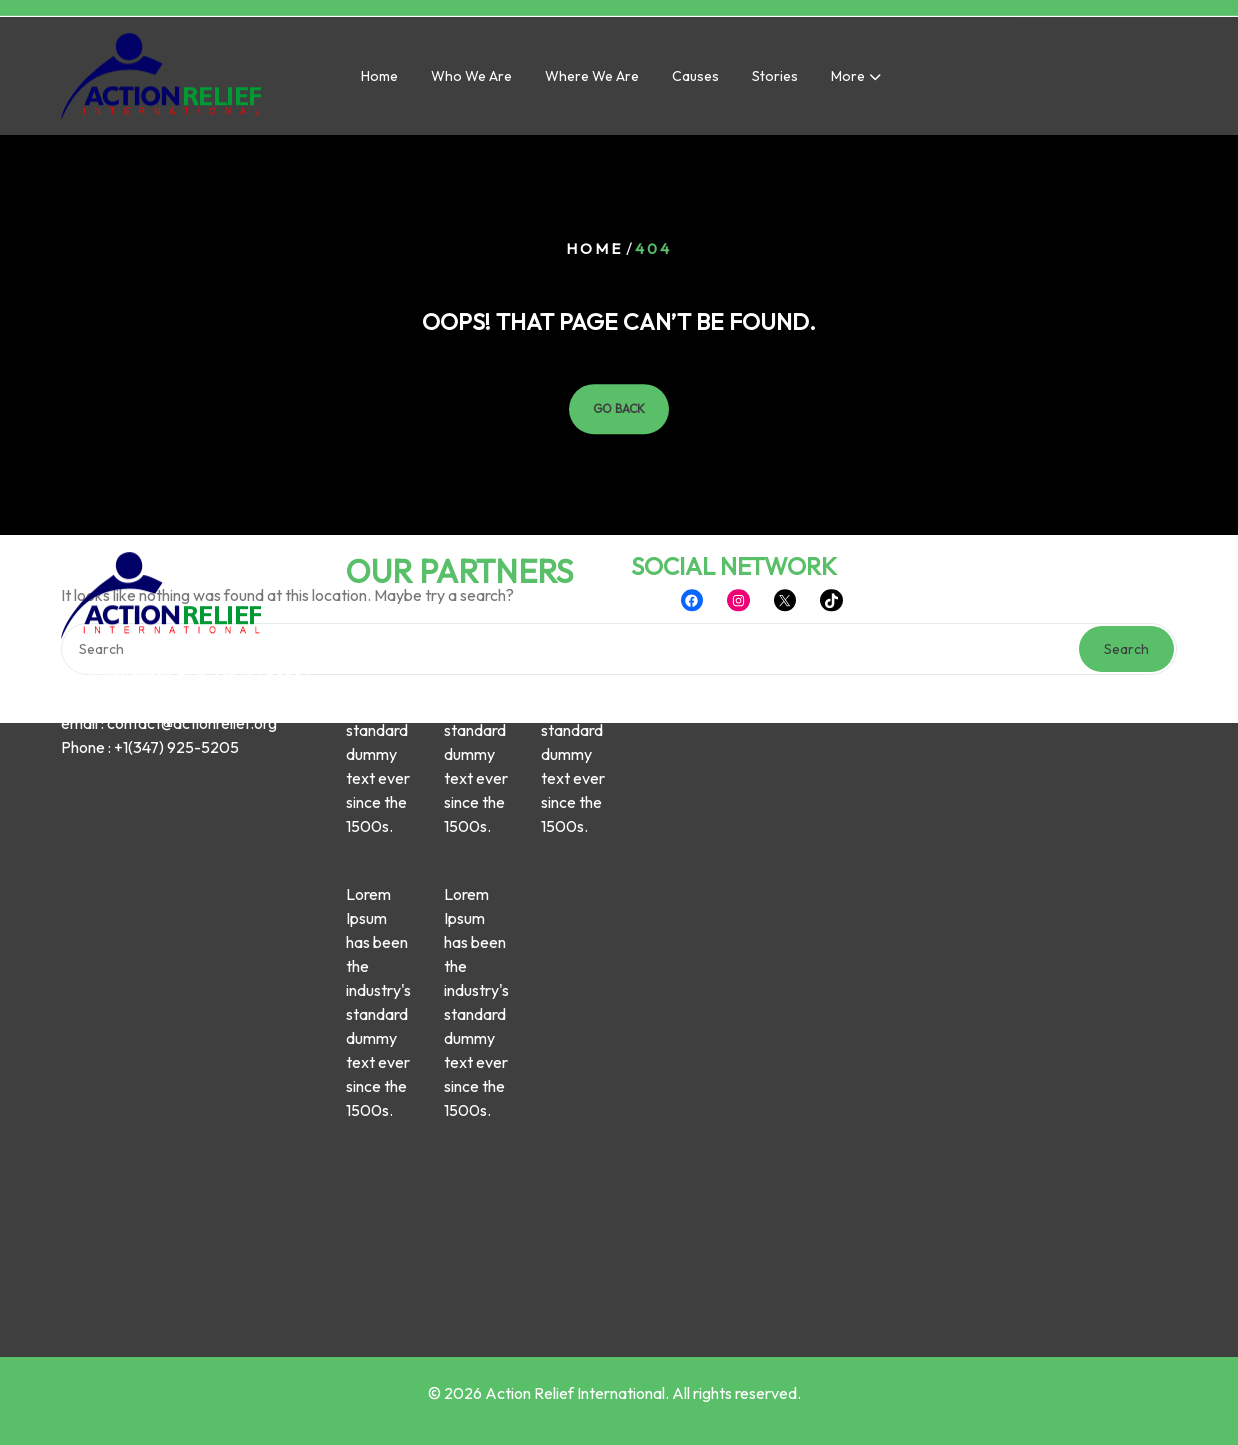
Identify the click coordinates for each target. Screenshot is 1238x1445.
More (848, 80)
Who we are (471, 80)
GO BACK (619, 408)
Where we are (592, 80)
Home (379, 80)
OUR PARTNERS (459, 453)
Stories (775, 80)
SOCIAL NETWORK (734, 448)
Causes (695, 80)
